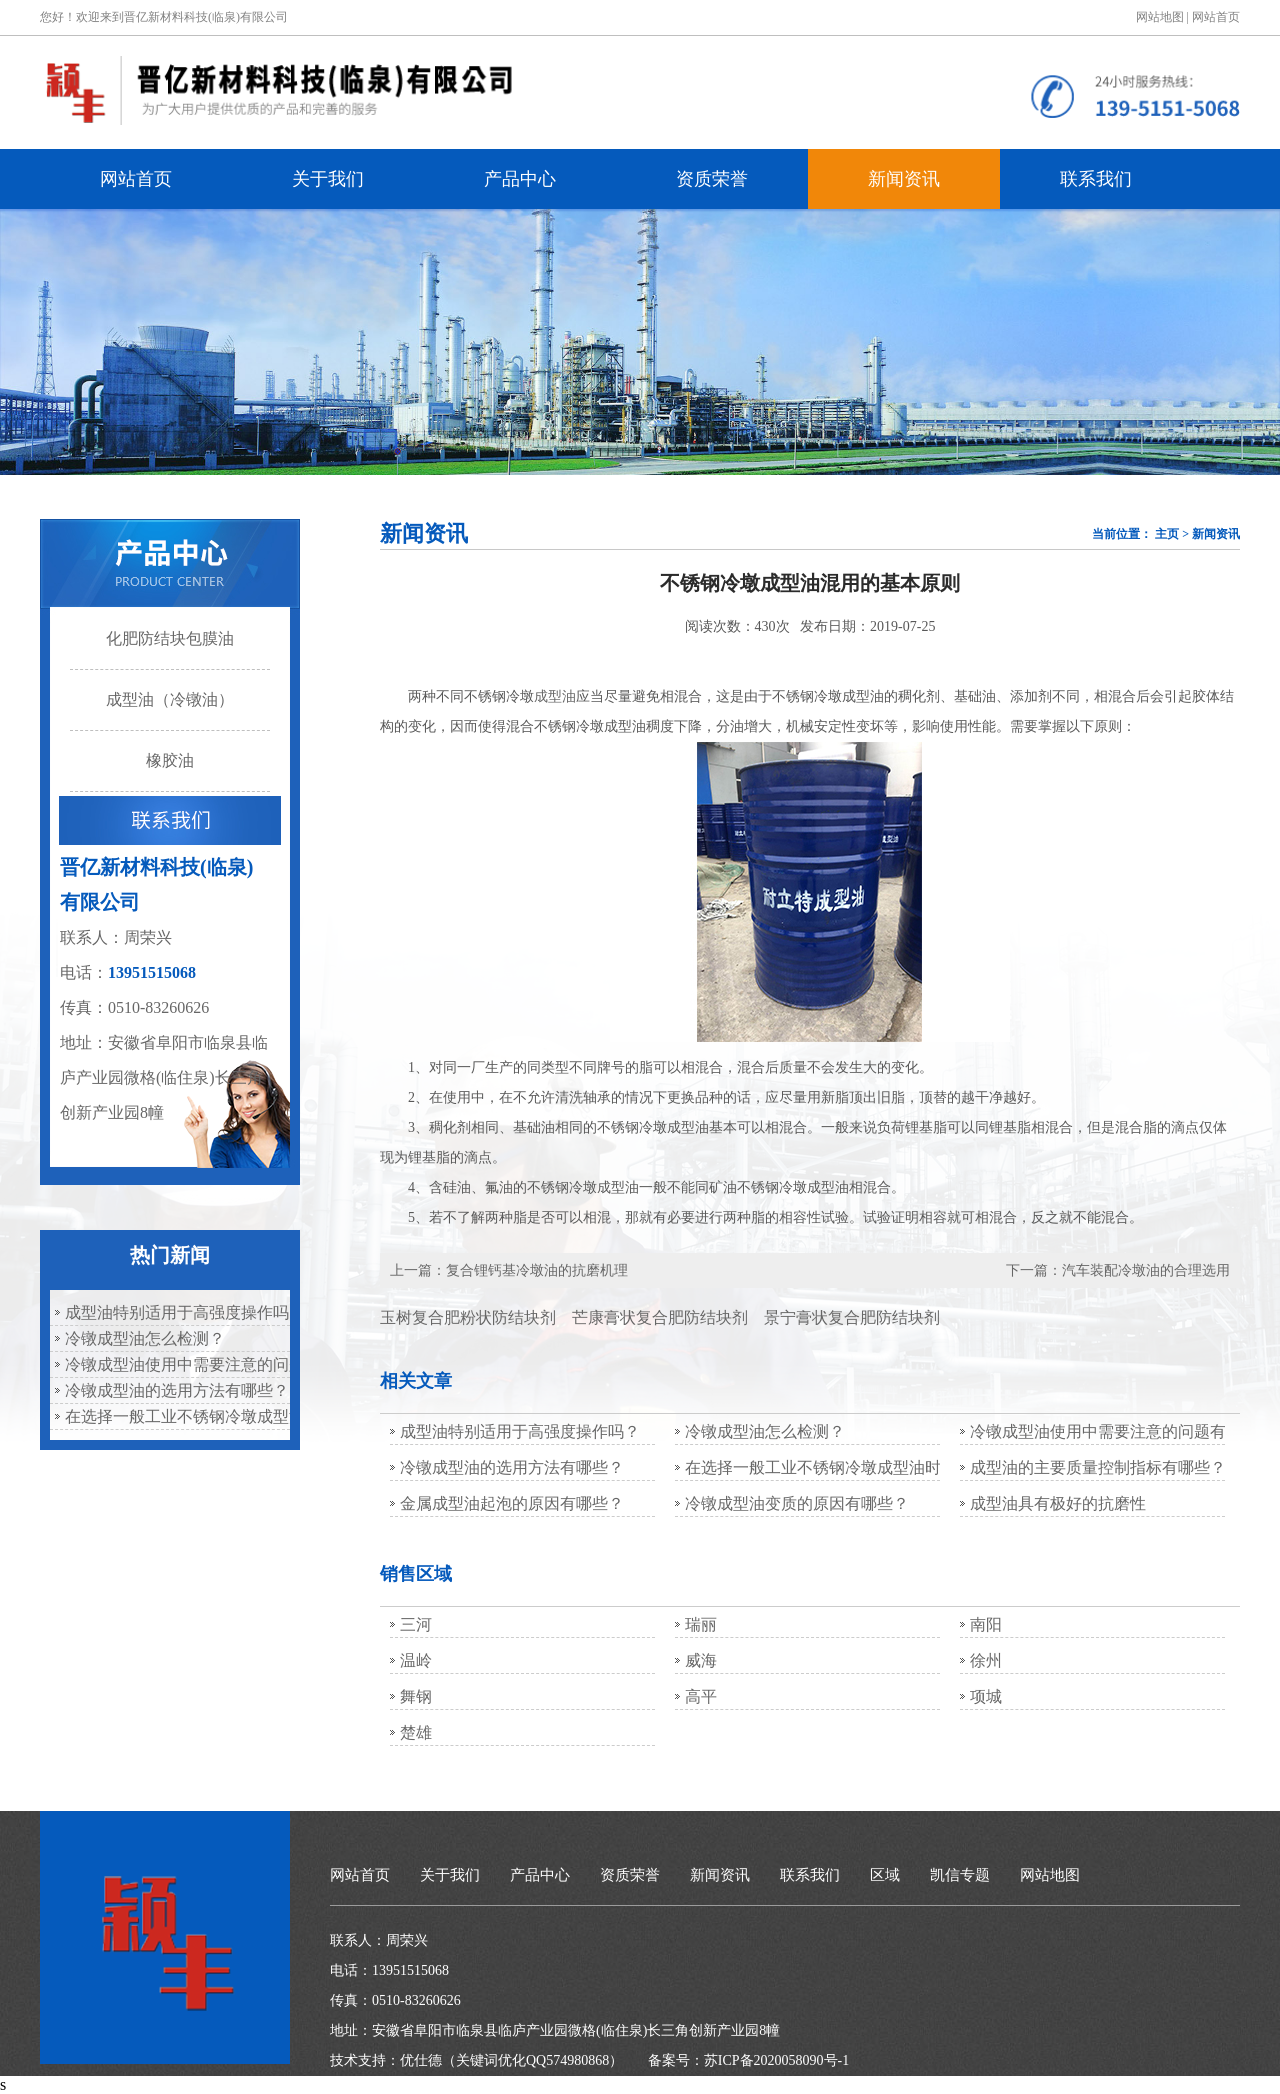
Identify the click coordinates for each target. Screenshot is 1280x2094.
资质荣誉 (712, 179)
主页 (1167, 534)
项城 (986, 1696)
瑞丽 (701, 1624)
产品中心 (520, 179)
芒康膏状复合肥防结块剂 (660, 1317)
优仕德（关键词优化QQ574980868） (511, 2060)
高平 (701, 1696)
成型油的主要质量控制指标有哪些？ (1098, 1467)
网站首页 (1216, 17)
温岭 (416, 1660)
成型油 (555, 696)
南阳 (986, 1624)
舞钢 (416, 1696)
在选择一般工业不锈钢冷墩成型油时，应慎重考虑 (175, 1416)
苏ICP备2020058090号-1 (776, 2060)
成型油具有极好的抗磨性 (1058, 1503)
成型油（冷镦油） (170, 699)
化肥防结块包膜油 (170, 638)
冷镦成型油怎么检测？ (145, 1338)
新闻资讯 (904, 179)
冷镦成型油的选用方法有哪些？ (175, 1390)
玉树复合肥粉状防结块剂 (468, 1317)
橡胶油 (170, 760)
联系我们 (1096, 179)
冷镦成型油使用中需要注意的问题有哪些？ (175, 1364)
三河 (416, 1624)
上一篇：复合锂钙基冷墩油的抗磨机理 (509, 1270)
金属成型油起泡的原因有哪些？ (512, 1503)
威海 (701, 1660)
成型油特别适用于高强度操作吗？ (175, 1312)
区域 (885, 1875)
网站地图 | (1162, 17)
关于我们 (328, 179)
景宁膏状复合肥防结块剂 (852, 1317)
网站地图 (1050, 1875)
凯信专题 (960, 1875)
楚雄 (416, 1732)
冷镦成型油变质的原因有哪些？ (797, 1503)
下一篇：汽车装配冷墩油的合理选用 (1118, 1270)
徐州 (986, 1660)
